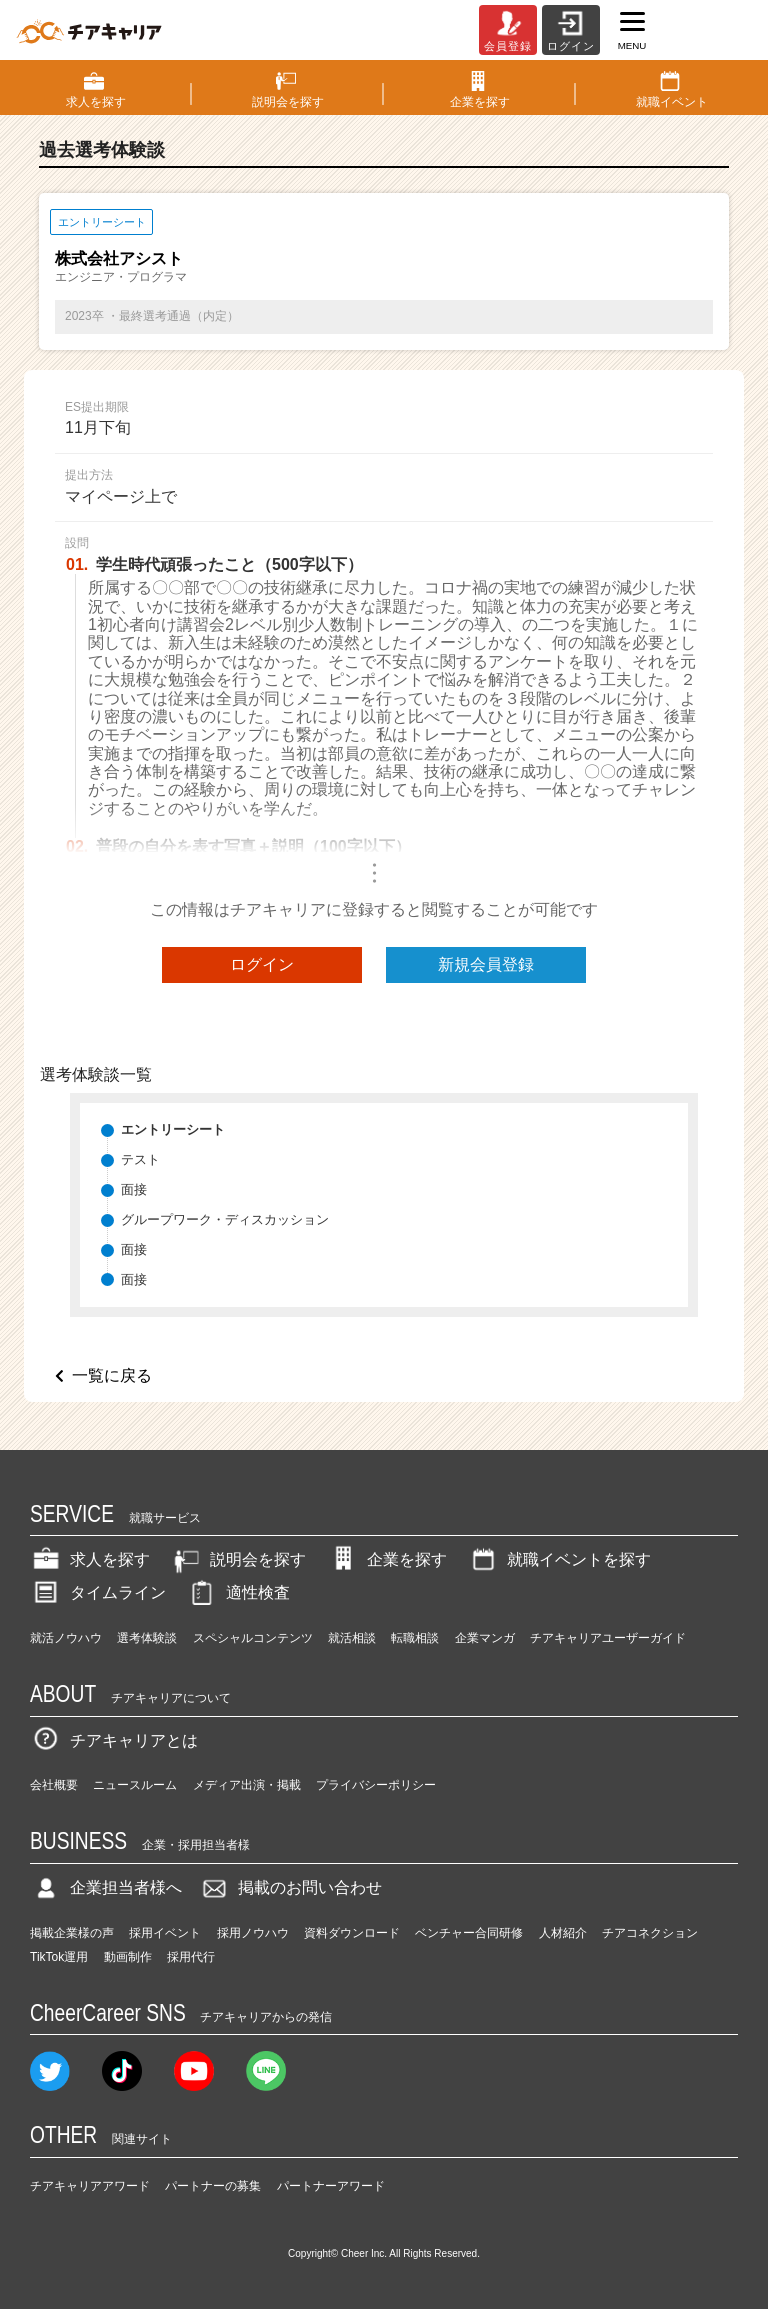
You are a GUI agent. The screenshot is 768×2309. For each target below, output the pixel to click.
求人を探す (90, 1559)
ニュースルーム (135, 1785)
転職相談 (415, 1638)
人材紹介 (563, 1933)
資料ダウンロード (352, 1933)
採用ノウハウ (253, 1933)
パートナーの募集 (213, 2186)
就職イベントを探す (559, 1559)
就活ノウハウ (66, 1638)
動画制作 (128, 1957)
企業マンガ (485, 1638)
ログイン (262, 964)
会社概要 (54, 1785)
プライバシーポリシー (376, 1785)
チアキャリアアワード (90, 2186)
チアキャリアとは (114, 1740)
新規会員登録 (486, 964)
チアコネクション (650, 1933)
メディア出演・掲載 (247, 1785)
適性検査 (238, 1592)
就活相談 (352, 1638)
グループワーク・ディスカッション (225, 1219)
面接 (134, 1189)
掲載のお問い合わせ (290, 1887)
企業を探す (387, 1559)
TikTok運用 (59, 1957)
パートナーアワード (331, 2186)
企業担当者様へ (106, 1887)
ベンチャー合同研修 (469, 1933)
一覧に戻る (112, 1375)
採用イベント (165, 1933)
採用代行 (191, 1957)
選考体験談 (147, 1638)
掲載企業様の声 (72, 1933)
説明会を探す (238, 1559)
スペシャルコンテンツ (253, 1638)
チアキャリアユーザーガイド (608, 1638)
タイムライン (98, 1592)
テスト (140, 1159)
